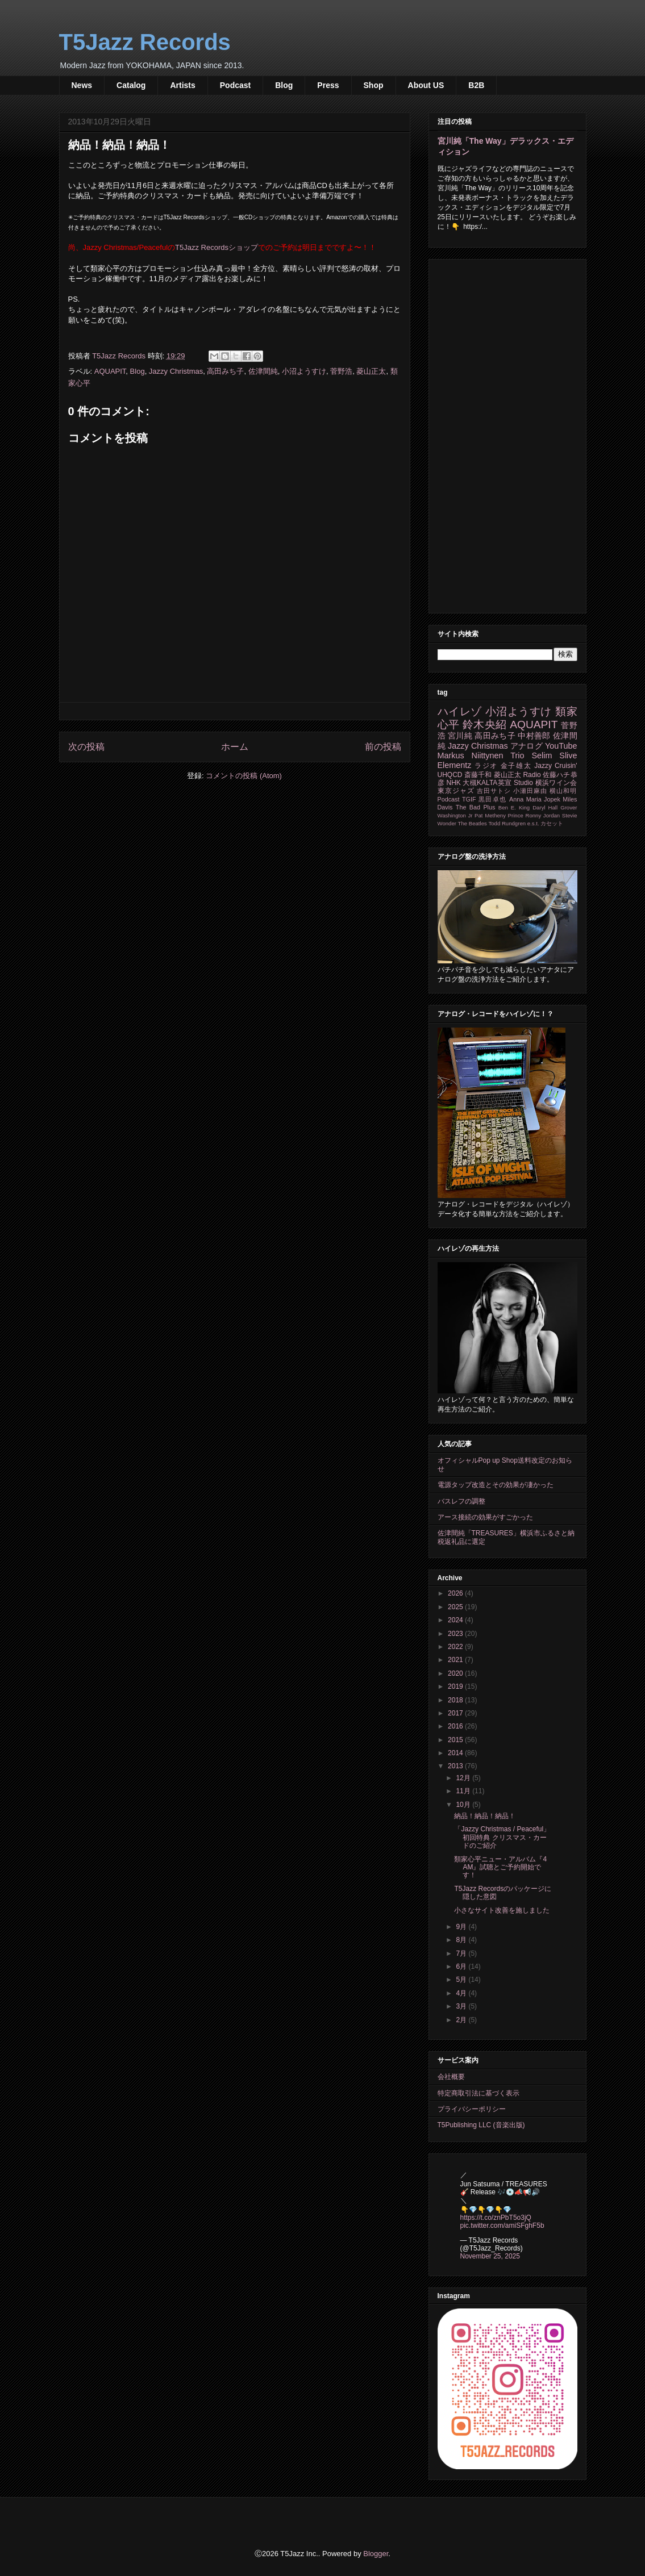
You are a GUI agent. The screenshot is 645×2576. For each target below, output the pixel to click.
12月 (464, 1778)
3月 (462, 2006)
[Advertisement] (507, 434)
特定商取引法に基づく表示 (478, 2093)
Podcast (235, 85)
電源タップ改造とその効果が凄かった (496, 1485)
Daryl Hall (544, 807)
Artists (182, 85)
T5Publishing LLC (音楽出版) (481, 2125)
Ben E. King (514, 807)
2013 (456, 1766)
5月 (462, 1980)
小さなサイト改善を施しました (502, 1910)
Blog (284, 85)
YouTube (561, 745)
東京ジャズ (456, 791)
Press (328, 85)
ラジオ (486, 766)
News (82, 85)
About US (426, 85)
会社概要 (451, 2077)
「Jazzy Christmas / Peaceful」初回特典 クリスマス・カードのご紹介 (502, 1837)
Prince (515, 815)
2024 (456, 1620)
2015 (456, 1740)
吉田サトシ (494, 790)
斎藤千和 (478, 775)
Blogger (375, 2553)
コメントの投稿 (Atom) (244, 775)
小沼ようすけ (304, 371)
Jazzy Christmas (176, 371)
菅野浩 (341, 371)
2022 (456, 1647)
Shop (374, 85)
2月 (462, 2020)
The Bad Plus (476, 807)
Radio (531, 775)
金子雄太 (516, 766)
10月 (464, 1805)
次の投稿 (86, 746)
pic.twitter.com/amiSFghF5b (502, 2226)
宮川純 (460, 735)
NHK (453, 783)
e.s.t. (533, 823)
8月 (462, 1940)
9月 (462, 1927)
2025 (456, 1607)
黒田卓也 (492, 799)
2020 (456, 1673)
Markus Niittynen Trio (481, 755)
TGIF (469, 799)
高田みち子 (225, 371)
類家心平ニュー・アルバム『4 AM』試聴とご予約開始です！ (500, 1867)
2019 (456, 1686)
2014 (456, 1753)
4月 (462, 1993)
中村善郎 (534, 735)
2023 (456, 1634)
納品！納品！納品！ (484, 1816)
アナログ (526, 745)
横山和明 (563, 790)
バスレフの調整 (461, 1501)
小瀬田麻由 (530, 790)
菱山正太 (371, 371)
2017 (456, 1713)
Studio (523, 783)
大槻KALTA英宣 (487, 783)
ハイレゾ (460, 711)
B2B (476, 85)
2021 (456, 1660)
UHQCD (450, 775)
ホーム (234, 746)
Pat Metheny (490, 815)
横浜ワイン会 (556, 783)
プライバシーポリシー (472, 2109)
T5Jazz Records (145, 42)
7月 (462, 1953)
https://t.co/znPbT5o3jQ (495, 2218)
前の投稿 (383, 746)
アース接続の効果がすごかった (485, 1517)
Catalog (130, 85)
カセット (551, 823)
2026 (456, 1593)
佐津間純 (263, 371)
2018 (456, 1700)
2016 (456, 1726)
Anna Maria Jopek (534, 799)
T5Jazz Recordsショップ (216, 247)
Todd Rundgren (507, 823)
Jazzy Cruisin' (555, 766)
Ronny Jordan (542, 815)
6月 (462, 1966)
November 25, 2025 (490, 2256)
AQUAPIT (110, 371)
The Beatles (472, 823)
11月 (464, 1791)
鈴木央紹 (485, 724)
